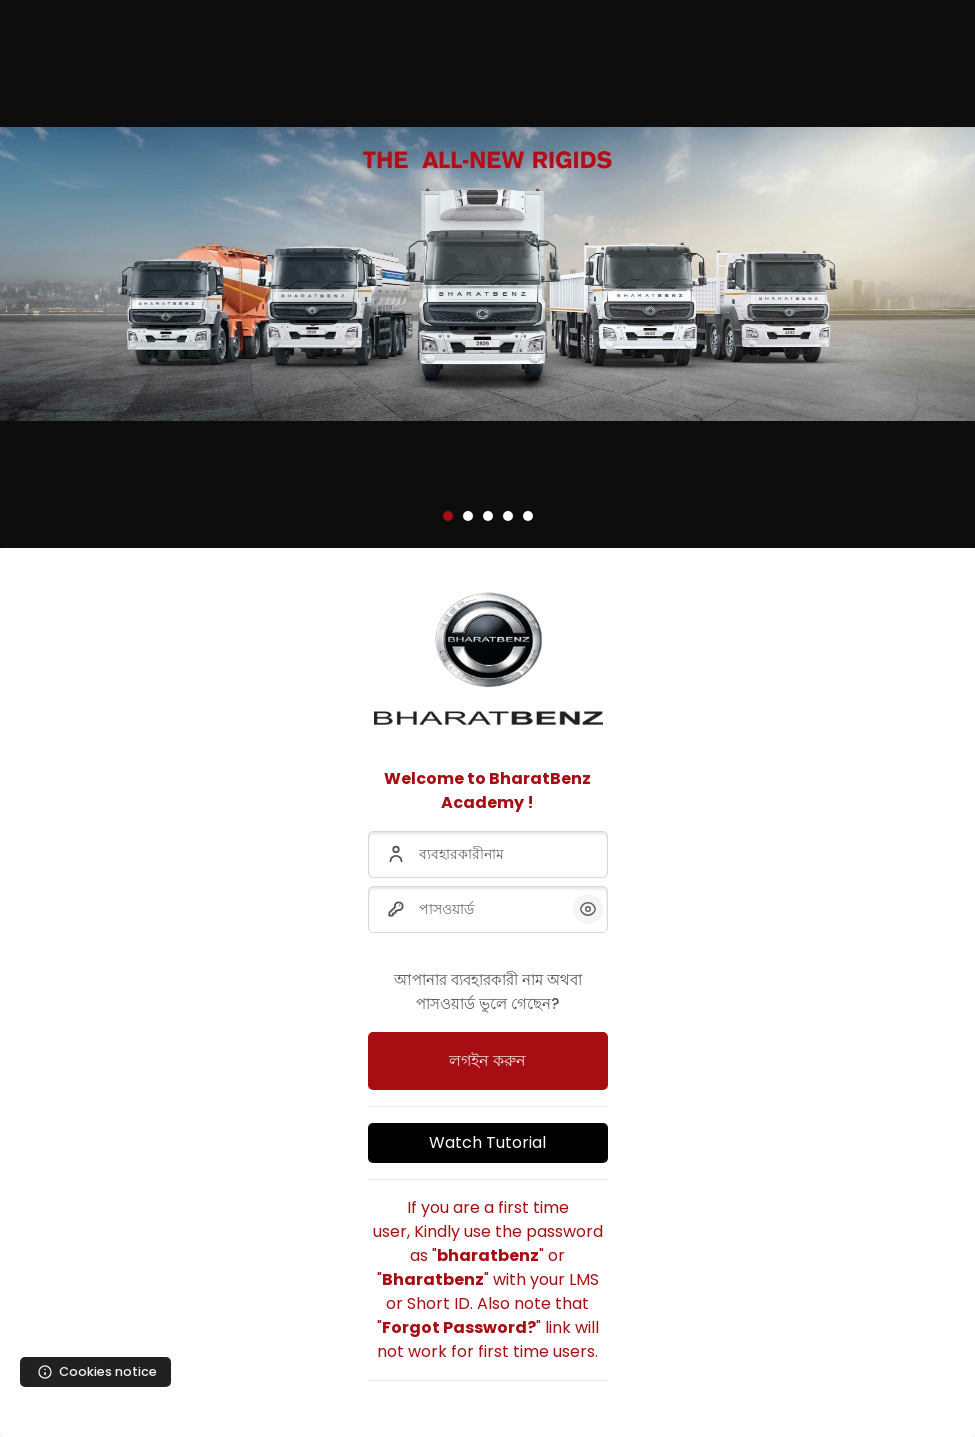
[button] (448, 516)
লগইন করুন (487, 1060)
